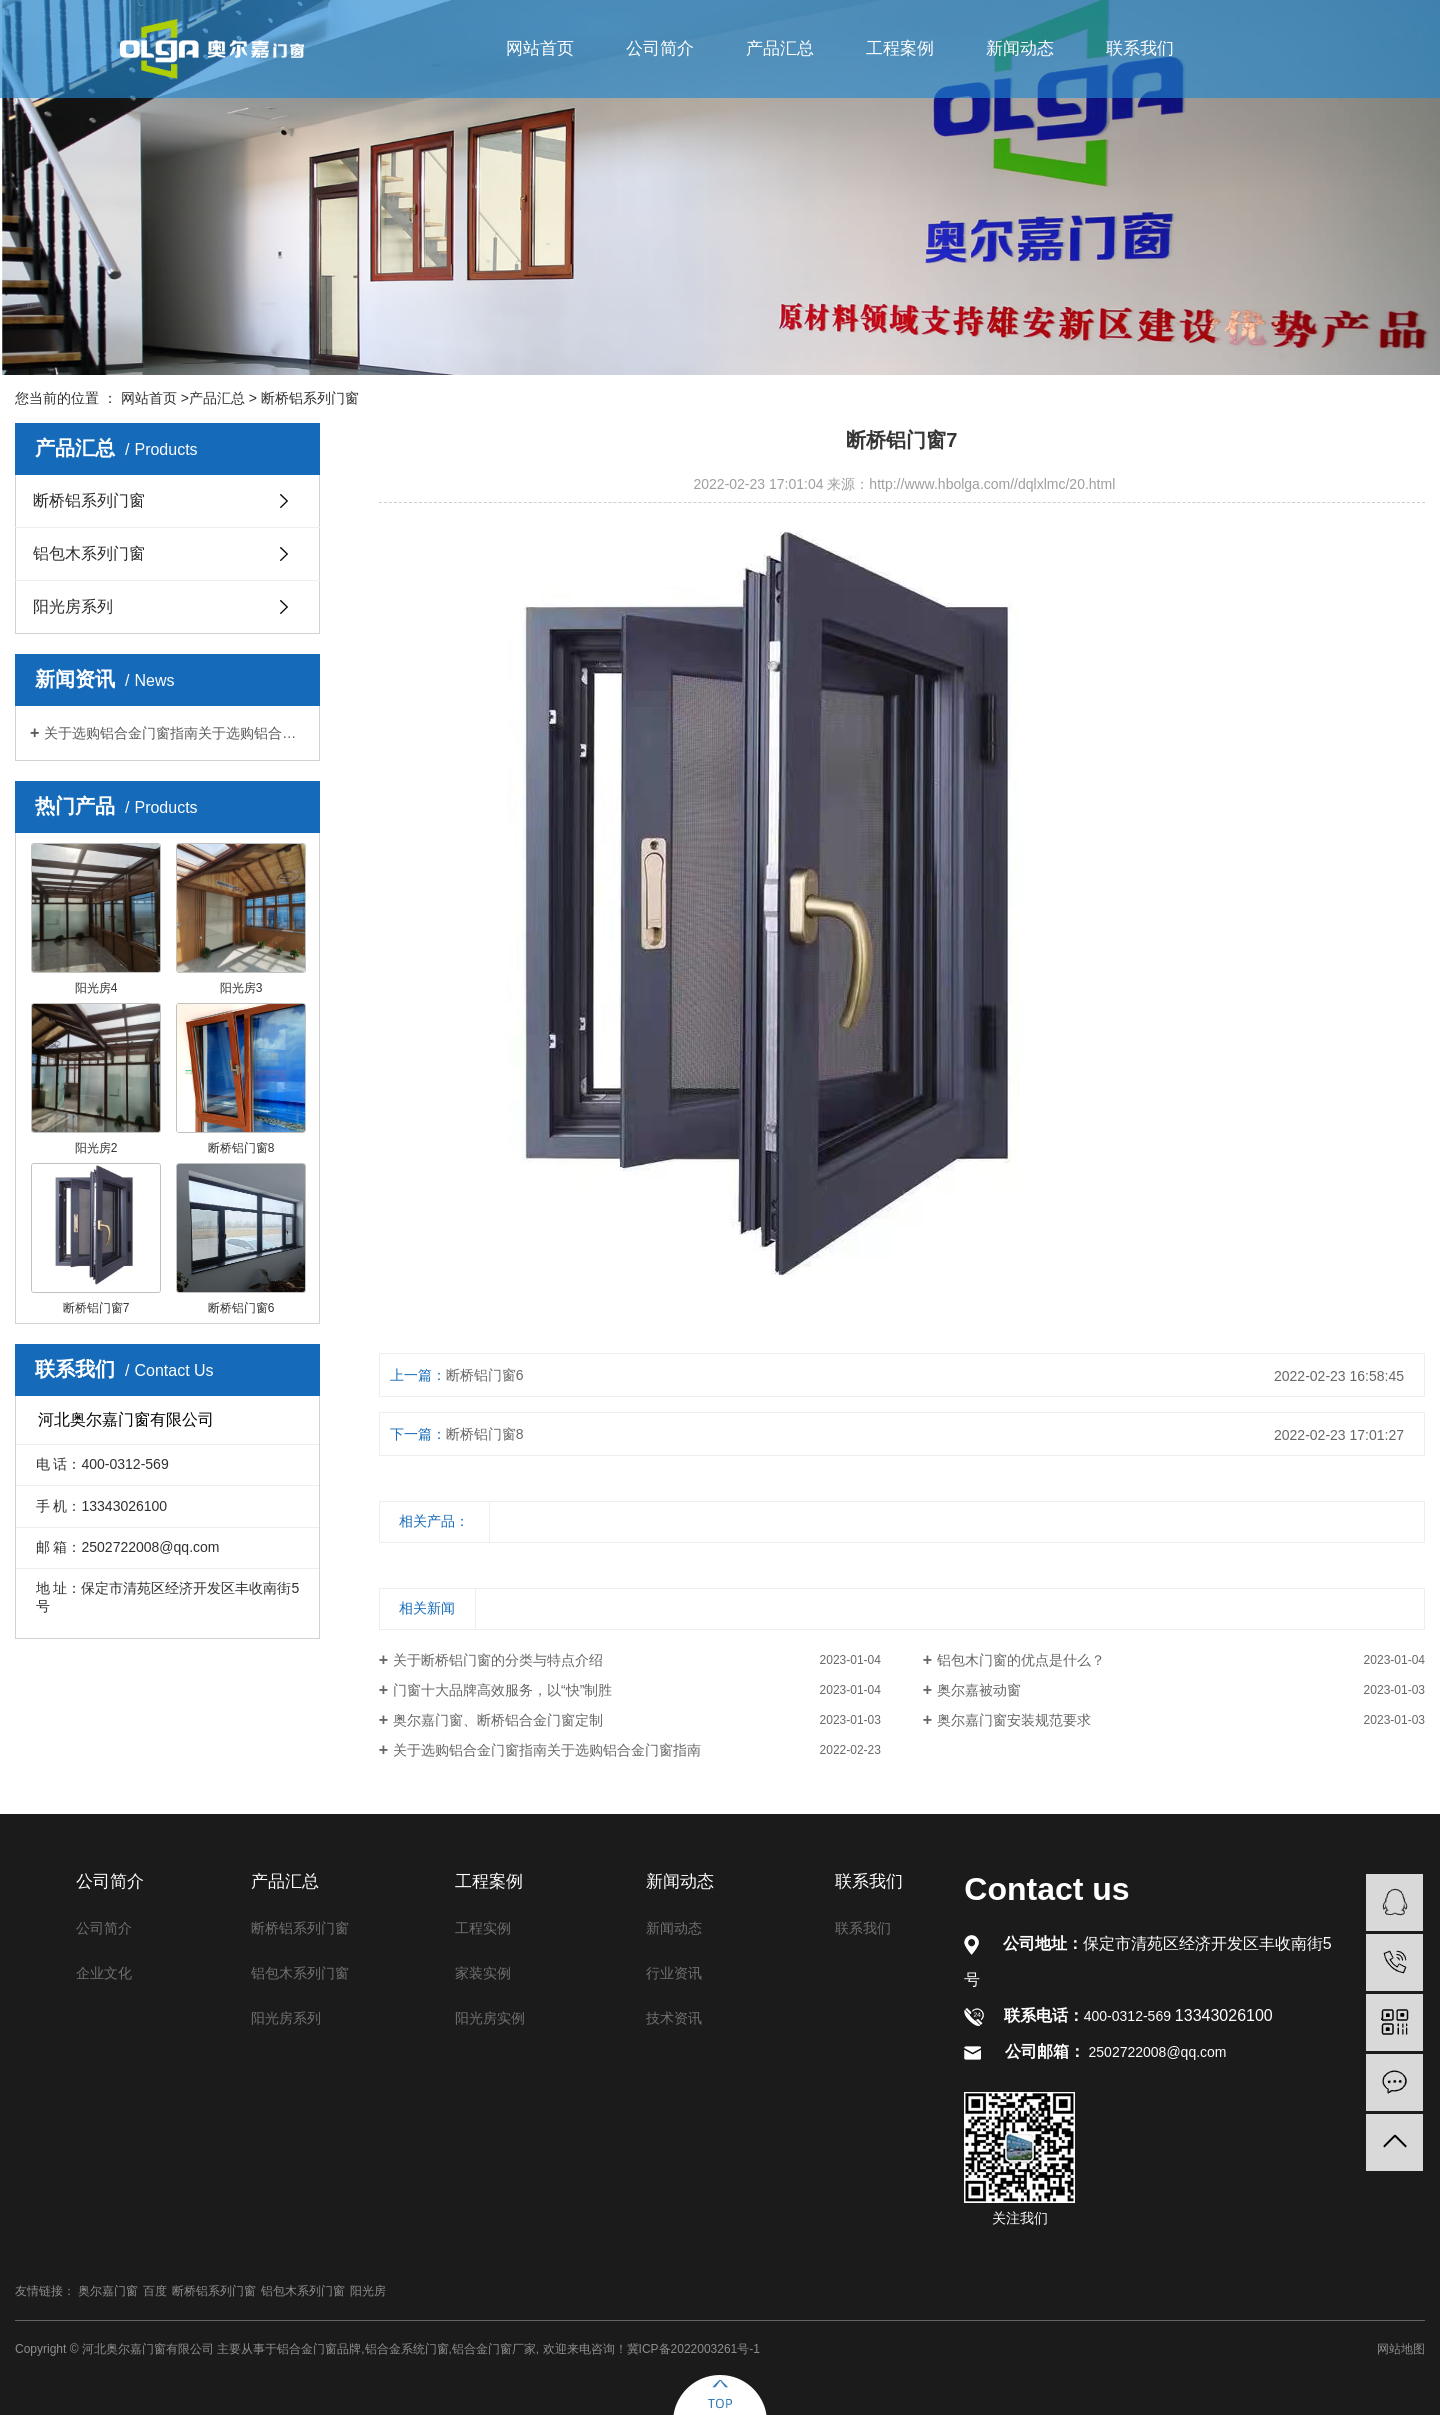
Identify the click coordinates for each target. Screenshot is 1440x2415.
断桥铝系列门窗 (310, 398)
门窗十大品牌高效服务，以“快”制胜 (502, 1690)
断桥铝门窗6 (485, 1375)
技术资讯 (674, 2018)
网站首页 (540, 48)
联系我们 (1140, 48)
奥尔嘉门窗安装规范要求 (1014, 1720)
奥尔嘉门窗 (108, 2291)
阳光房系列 (73, 606)
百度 (155, 2291)
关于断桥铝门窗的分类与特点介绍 (498, 1660)
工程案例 (900, 48)
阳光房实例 (490, 2018)
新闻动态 (1020, 48)
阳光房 (368, 2291)
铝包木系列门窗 (89, 553)
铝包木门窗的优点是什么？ (1021, 1660)
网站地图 (1401, 2349)
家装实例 (483, 1973)
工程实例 (483, 1928)
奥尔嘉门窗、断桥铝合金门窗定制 (498, 1720)
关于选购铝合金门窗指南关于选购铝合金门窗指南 (174, 733)
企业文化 (104, 1973)
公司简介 (660, 48)
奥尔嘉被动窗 (979, 1690)
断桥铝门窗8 (485, 1434)
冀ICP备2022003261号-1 (693, 2349)
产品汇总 (780, 48)
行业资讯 (674, 1973)
